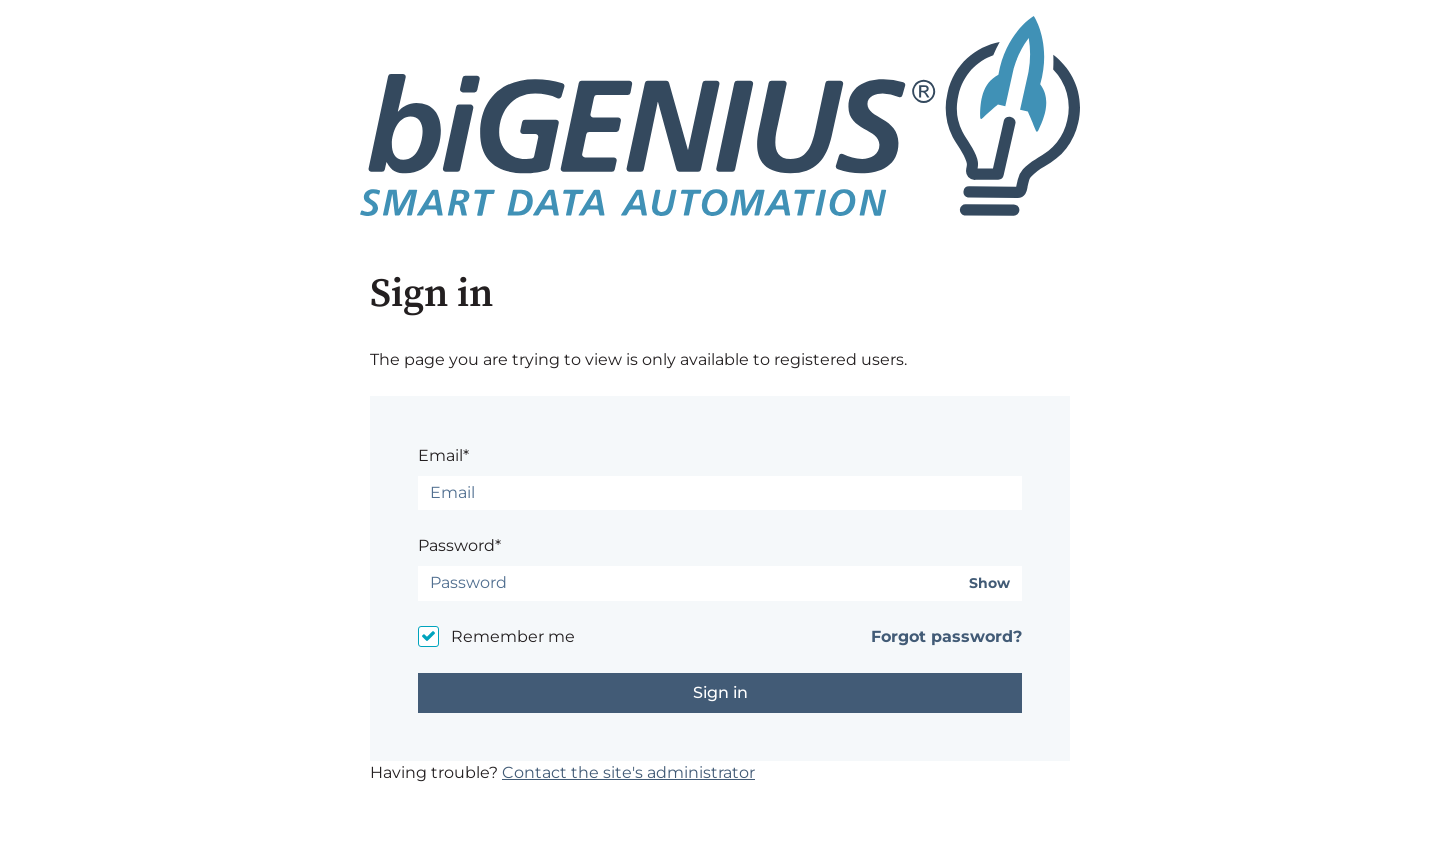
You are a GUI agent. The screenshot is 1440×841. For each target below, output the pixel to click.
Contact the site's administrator (628, 772)
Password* (459, 545)
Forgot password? (946, 636)
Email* (443, 455)
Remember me (513, 636)
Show (989, 583)
